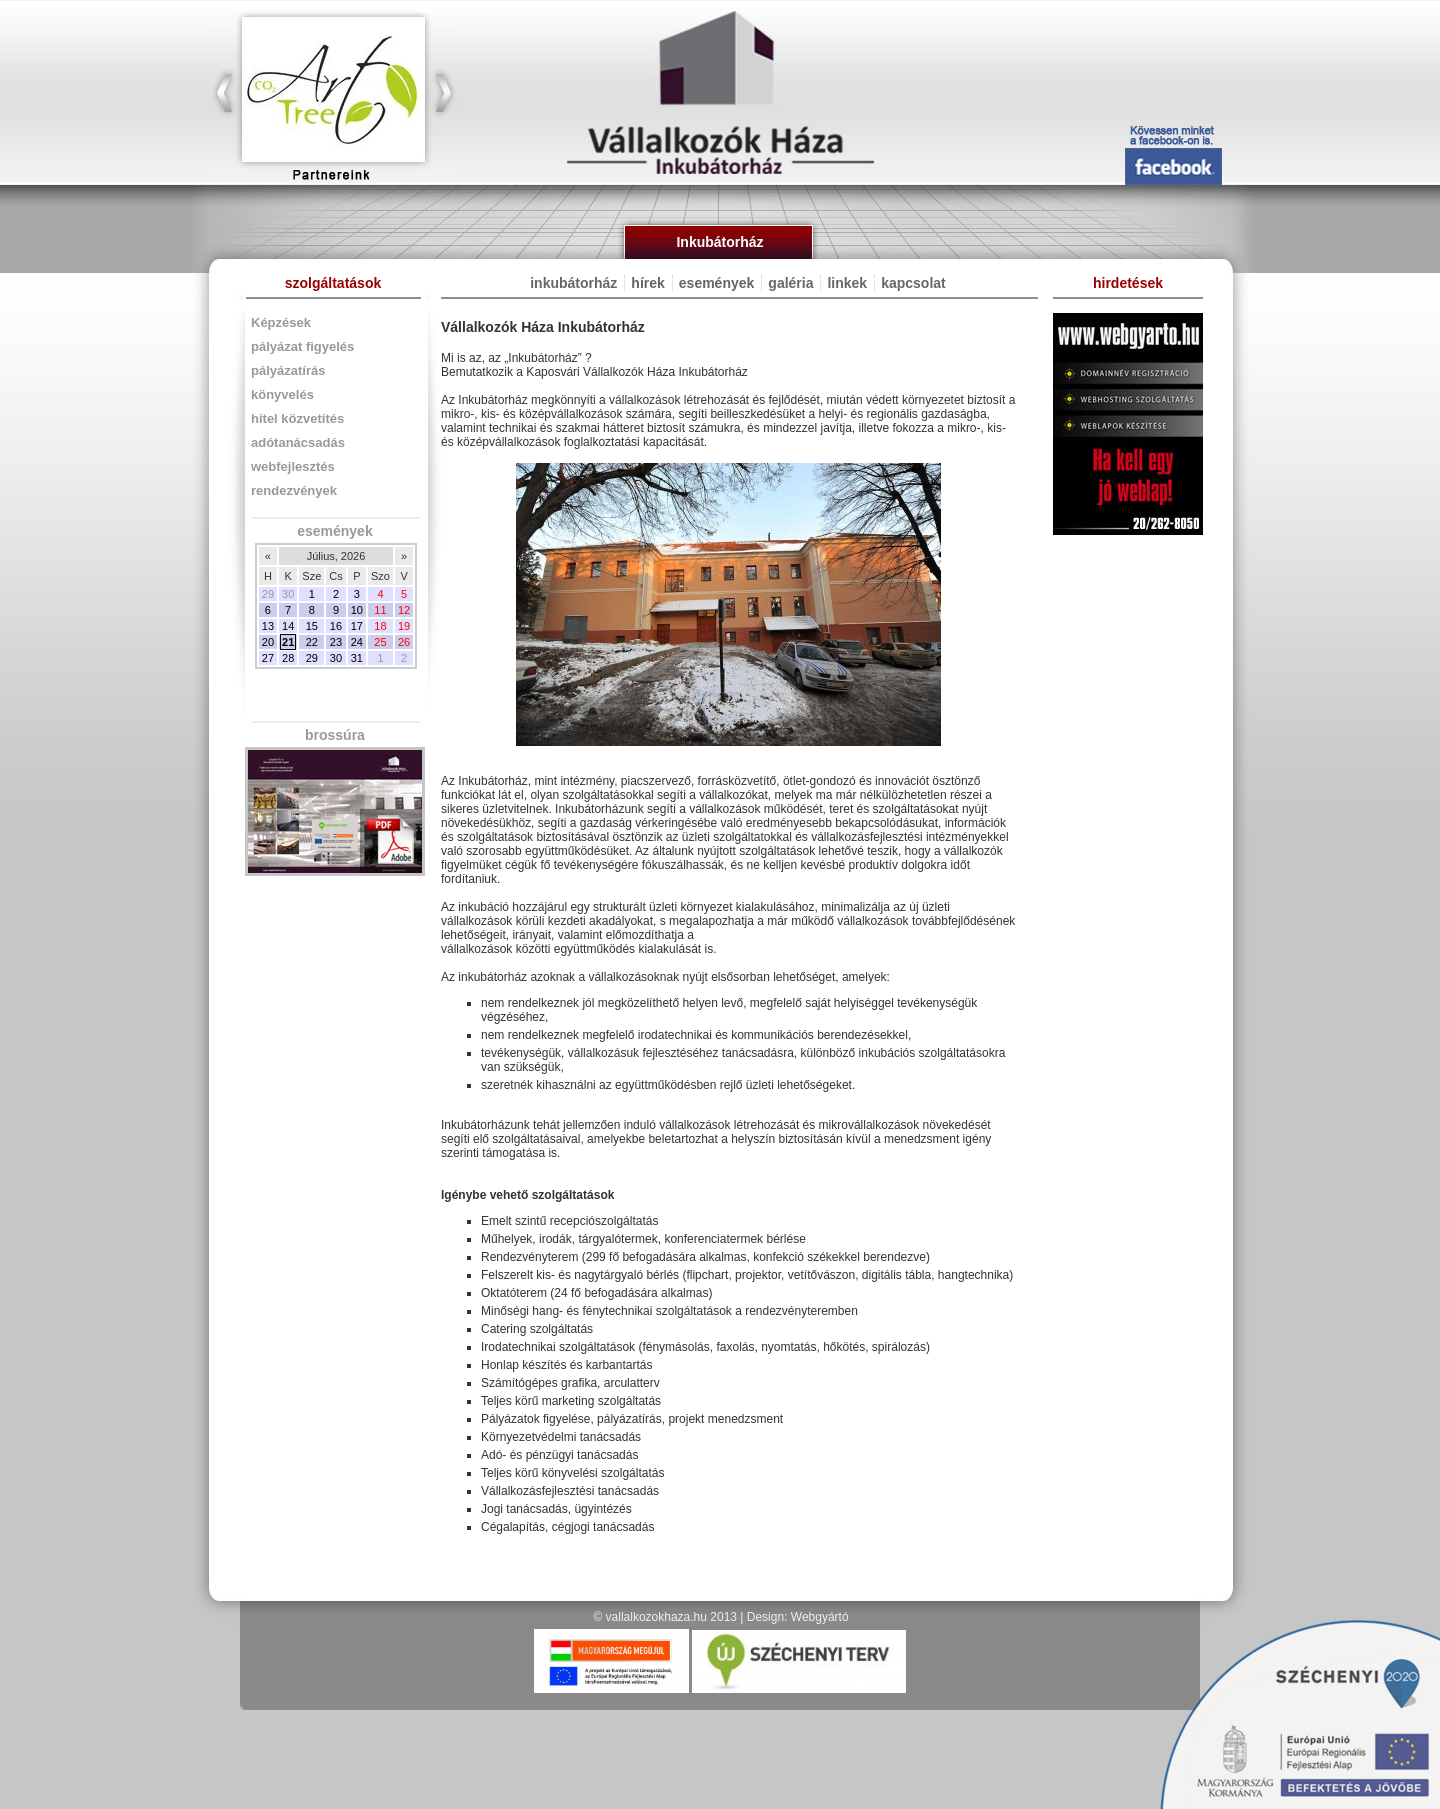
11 (380, 610)
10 (357, 610)
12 (404, 610)
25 (380, 642)
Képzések (281, 322)
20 (268, 642)
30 (336, 658)
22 (312, 642)
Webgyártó (820, 1617)
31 (357, 658)
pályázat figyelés (302, 346)
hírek (647, 283)
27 (268, 658)
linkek (847, 283)
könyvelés (282, 394)
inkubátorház (573, 283)
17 (357, 626)
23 (336, 642)
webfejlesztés (293, 466)
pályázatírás (288, 370)
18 (380, 626)
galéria (790, 283)
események (332, 531)
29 (312, 658)
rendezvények (294, 490)
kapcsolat (913, 283)
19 (404, 626)
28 (288, 658)
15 (312, 626)
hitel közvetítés (297, 418)
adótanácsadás (298, 442)
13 (268, 626)
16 (336, 626)
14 (288, 626)
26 (404, 642)
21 (288, 642)
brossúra (333, 735)
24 (357, 642)
